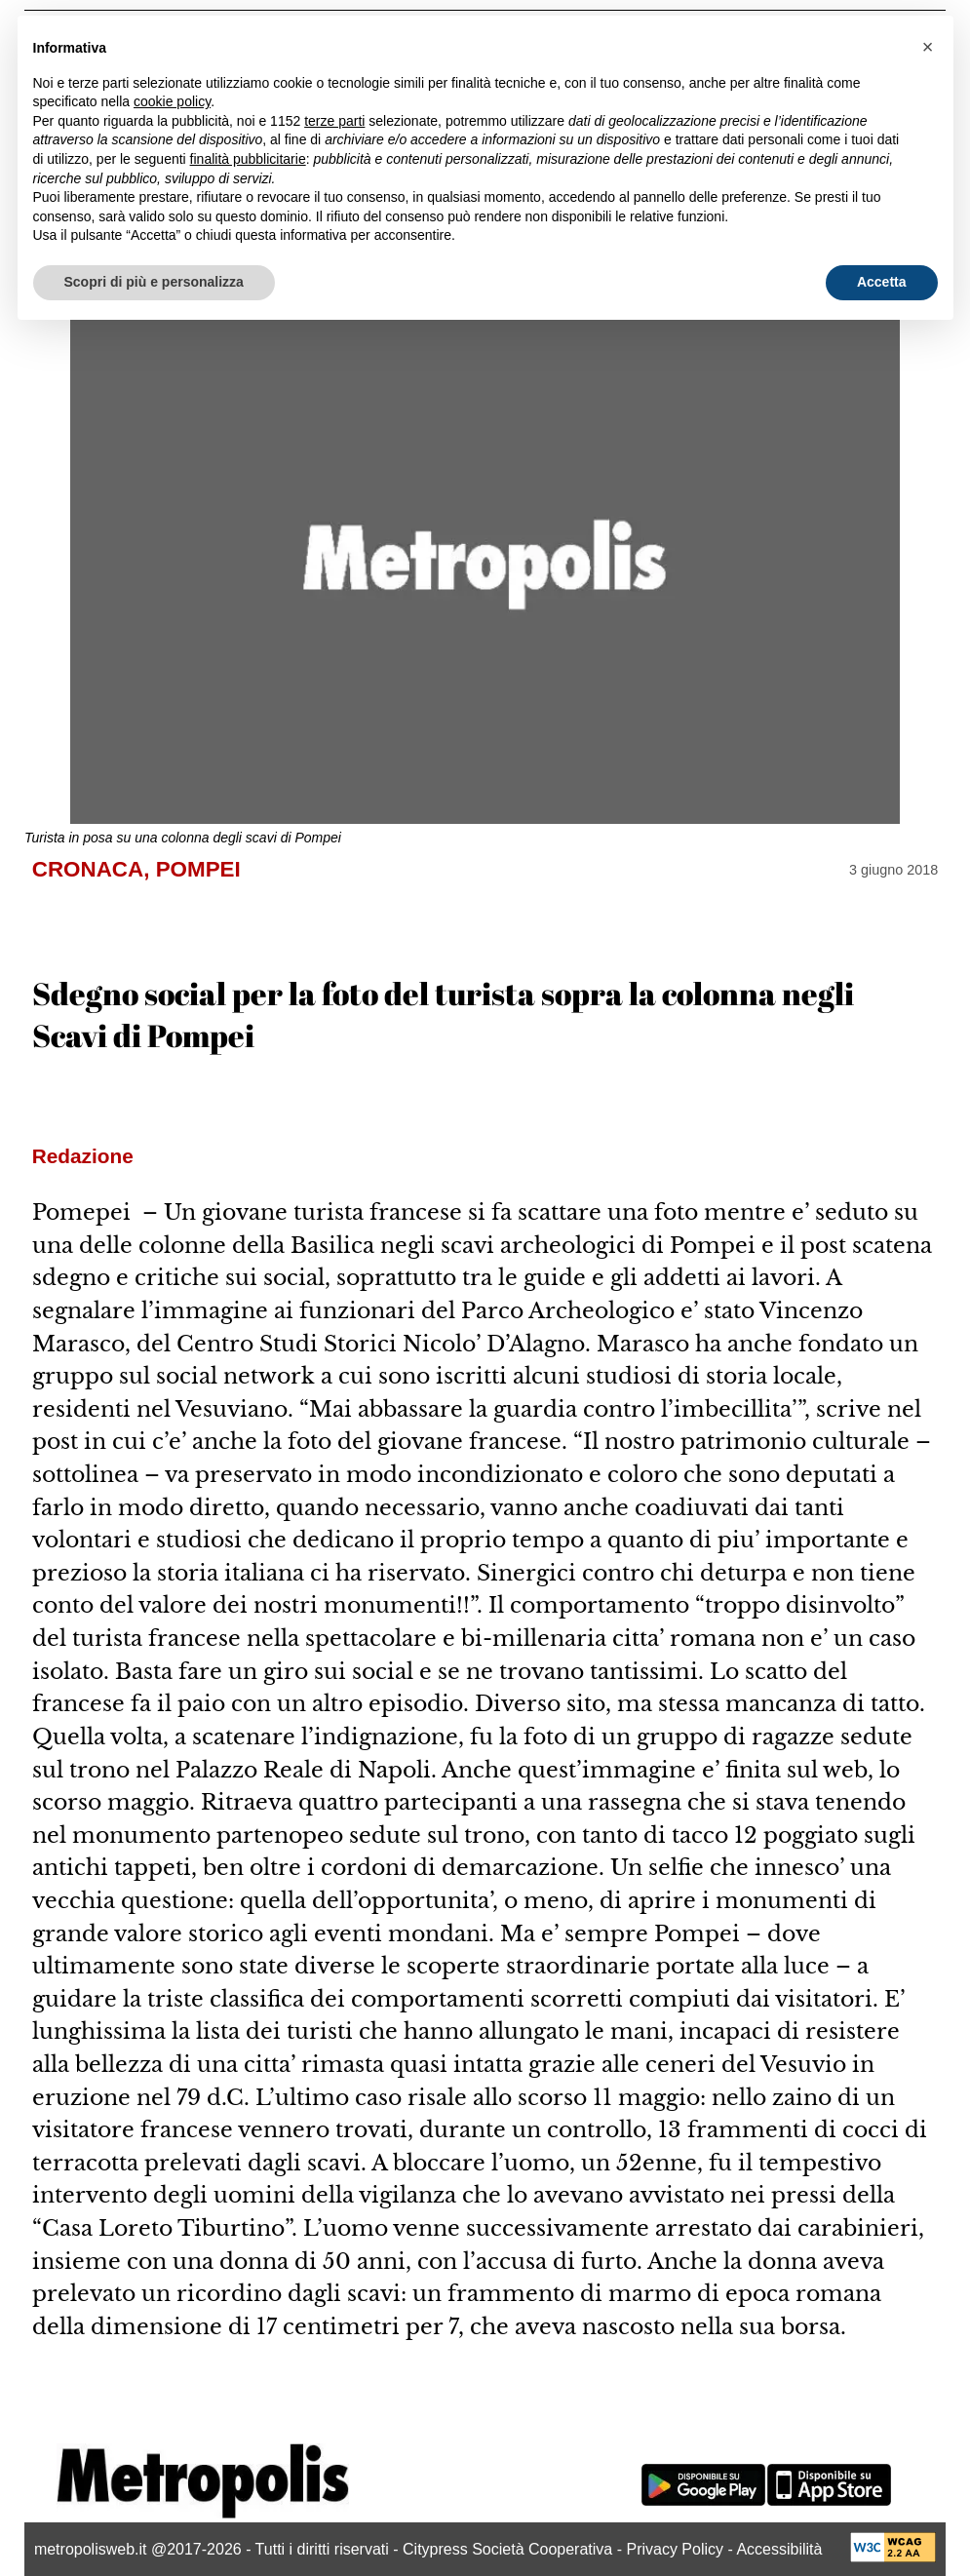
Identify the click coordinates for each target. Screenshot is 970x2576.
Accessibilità (779, 2549)
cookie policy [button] (172, 101)
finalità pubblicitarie (248, 159)
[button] (928, 46)
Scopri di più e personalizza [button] (154, 282)
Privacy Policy (674, 2549)
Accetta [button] (882, 282)
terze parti (334, 121)
